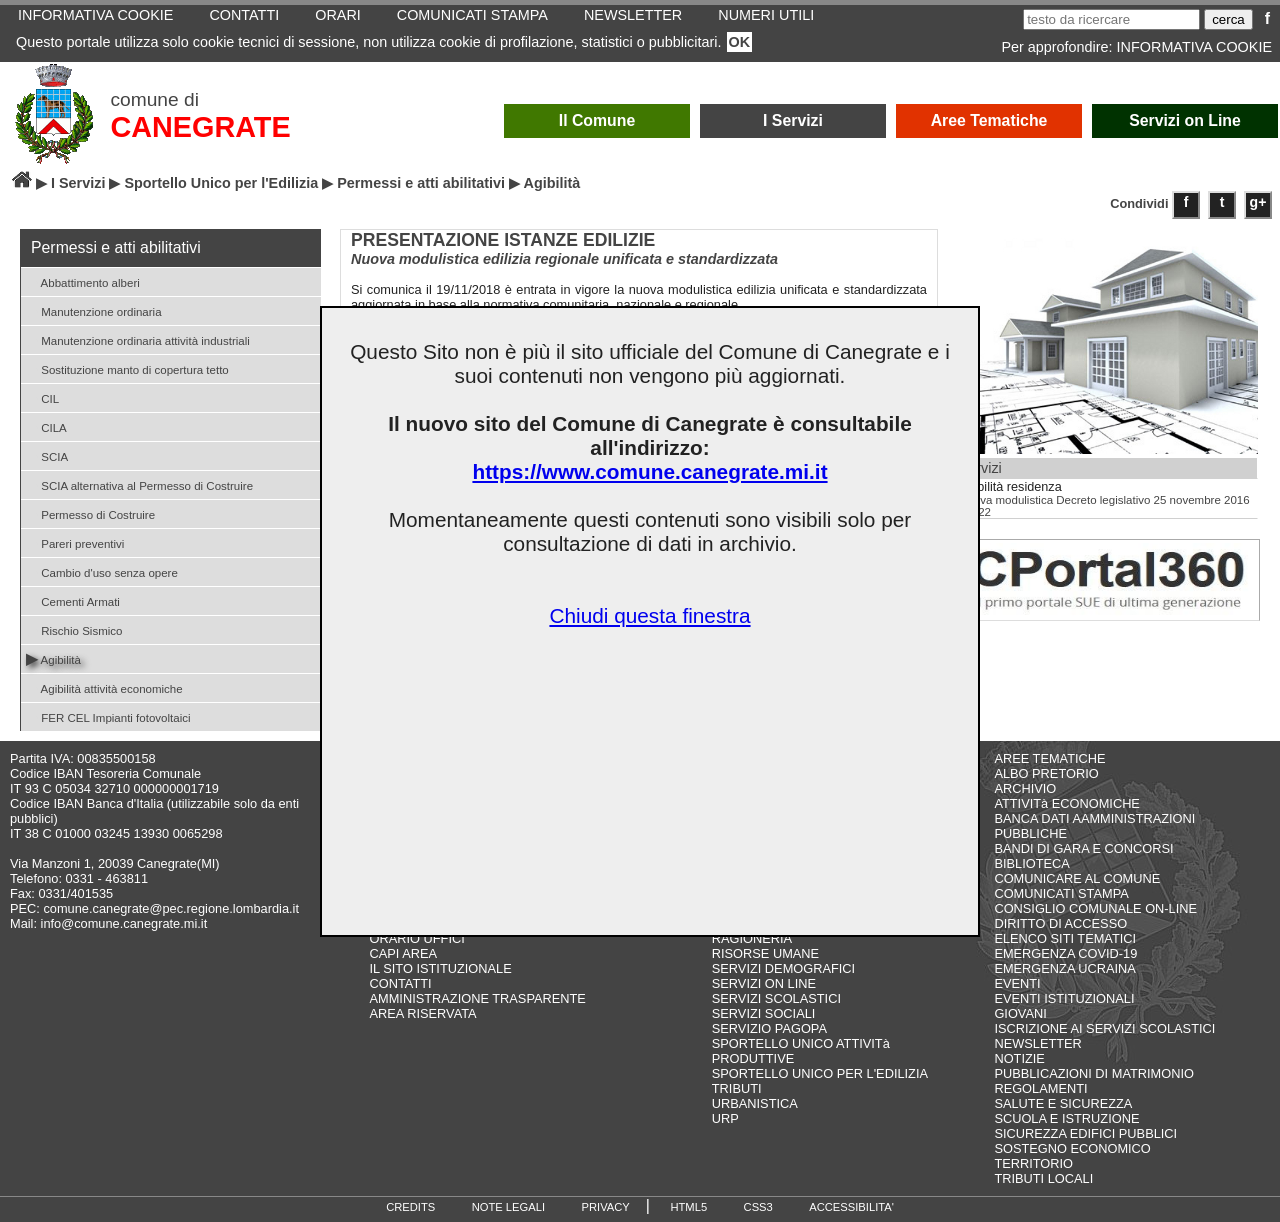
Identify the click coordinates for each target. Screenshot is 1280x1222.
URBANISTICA (755, 1103)
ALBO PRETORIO (1046, 773)
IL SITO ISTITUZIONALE (441, 968)
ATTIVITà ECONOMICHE (1067, 803)
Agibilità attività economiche (104, 687)
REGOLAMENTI (1040, 1088)
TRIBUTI (737, 1088)
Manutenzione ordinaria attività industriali (138, 339)
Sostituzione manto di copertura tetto (127, 368)
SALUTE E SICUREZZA (1063, 1103)
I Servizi (793, 120)
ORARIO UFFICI (417, 938)
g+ (1258, 202)
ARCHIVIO (1025, 788)
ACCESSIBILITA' (851, 1207)
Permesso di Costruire (90, 513)
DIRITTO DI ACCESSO (1060, 923)
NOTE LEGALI (508, 1207)
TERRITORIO (1033, 1163)
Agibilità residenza (1010, 487)
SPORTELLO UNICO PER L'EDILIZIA (820, 1073)
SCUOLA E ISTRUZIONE (1066, 1118)
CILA (46, 426)
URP (725, 1118)
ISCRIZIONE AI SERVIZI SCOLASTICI (1104, 1028)
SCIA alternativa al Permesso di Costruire (139, 484)
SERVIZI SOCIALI (764, 1013)
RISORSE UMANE (765, 953)
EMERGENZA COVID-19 (1065, 953)
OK (740, 42)
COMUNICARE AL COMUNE (1077, 878)
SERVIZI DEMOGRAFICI (783, 968)
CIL (42, 397)
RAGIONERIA (752, 938)
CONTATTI (401, 983)
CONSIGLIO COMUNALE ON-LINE (1095, 908)
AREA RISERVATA (423, 1013)
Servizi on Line (1185, 120)
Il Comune (597, 120)
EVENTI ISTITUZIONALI (1064, 998)
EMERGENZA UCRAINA (1065, 968)
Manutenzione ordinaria (94, 310)
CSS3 (758, 1207)
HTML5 (688, 1207)
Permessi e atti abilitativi (421, 183)
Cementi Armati (73, 600)
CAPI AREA (404, 953)
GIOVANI (1020, 1013)
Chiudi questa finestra (649, 615)
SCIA (47, 455)
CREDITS (410, 1207)
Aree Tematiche (989, 120)
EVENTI (1017, 983)
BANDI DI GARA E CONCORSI (1083, 848)
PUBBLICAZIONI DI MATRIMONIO (1094, 1073)
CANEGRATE (200, 127)
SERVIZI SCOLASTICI (776, 998)
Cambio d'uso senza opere (102, 571)
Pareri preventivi (75, 542)
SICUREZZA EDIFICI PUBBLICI (1085, 1133)
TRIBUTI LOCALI (1043, 1178)
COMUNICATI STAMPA (1061, 893)
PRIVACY (606, 1207)
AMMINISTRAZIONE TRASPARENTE (478, 998)
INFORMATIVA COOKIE (1194, 47)
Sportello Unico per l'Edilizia (221, 183)
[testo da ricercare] (1111, 19)
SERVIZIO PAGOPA (769, 1028)
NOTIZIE (1019, 1058)
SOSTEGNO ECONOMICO (1072, 1148)
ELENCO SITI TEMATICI (1065, 938)
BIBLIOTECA (1031, 863)
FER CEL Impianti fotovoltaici (108, 716)
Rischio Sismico (74, 629)
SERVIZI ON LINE (764, 983)
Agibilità (53, 658)
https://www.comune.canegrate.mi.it (649, 471)
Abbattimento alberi (83, 281)
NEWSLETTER (1037, 1043)
